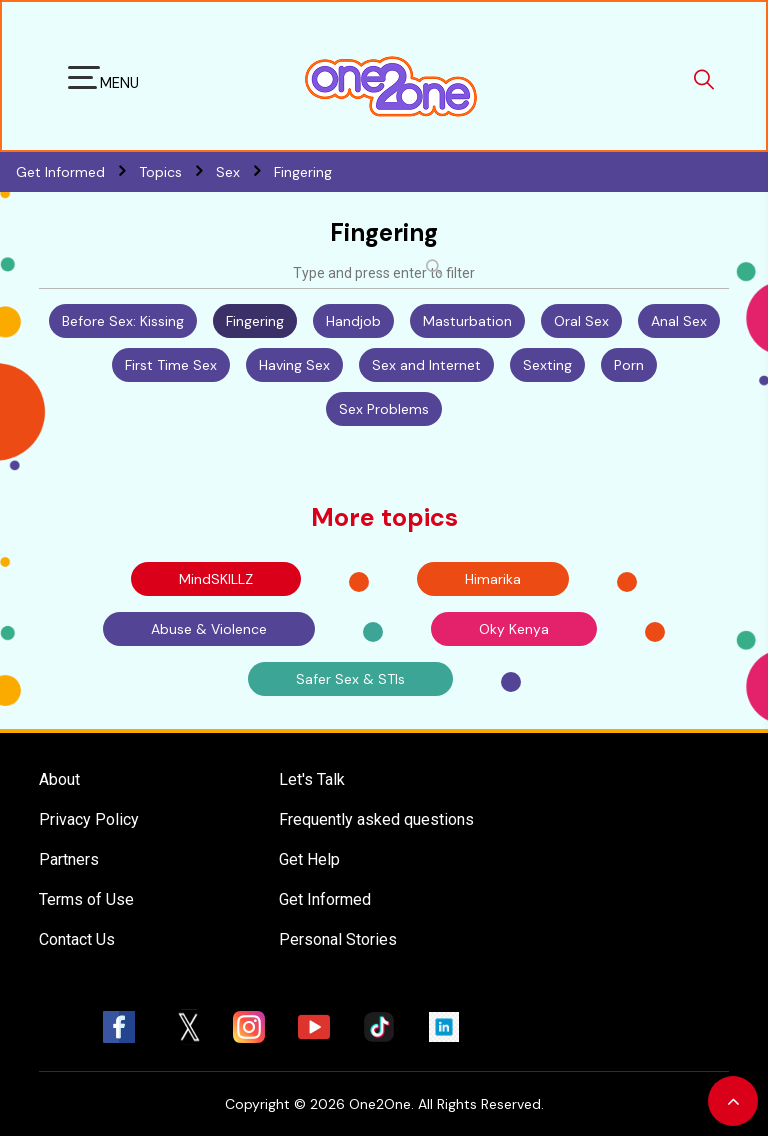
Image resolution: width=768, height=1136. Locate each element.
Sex (245, 172)
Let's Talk (312, 779)
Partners (69, 859)
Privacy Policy (89, 819)
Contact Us (77, 939)
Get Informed (325, 899)
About (59, 779)
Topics (177, 172)
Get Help (309, 859)
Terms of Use (86, 899)
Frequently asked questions (376, 819)
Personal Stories (338, 939)
